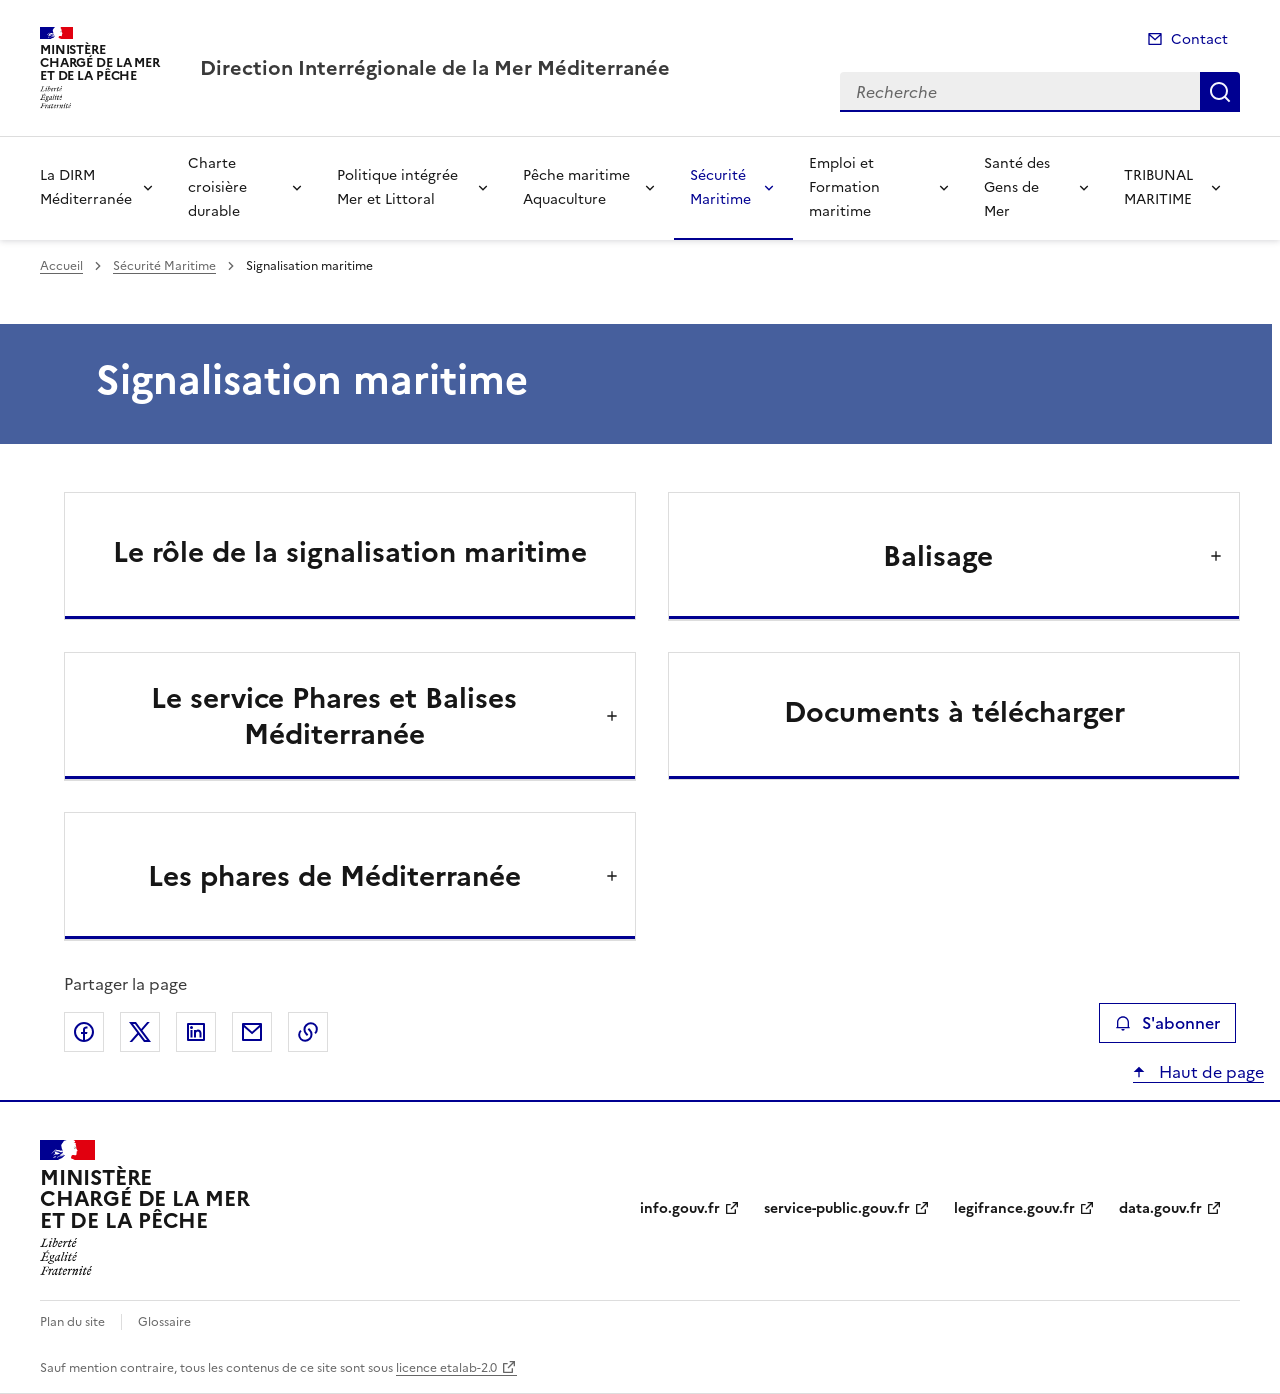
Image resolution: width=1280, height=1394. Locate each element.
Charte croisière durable (217, 187)
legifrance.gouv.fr (1014, 1208)
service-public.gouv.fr (837, 1208)
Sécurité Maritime (720, 187)
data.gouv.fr (1160, 1208)
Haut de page (1209, 1072)
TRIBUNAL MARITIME (1158, 187)
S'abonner (1167, 1023)
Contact (1199, 39)
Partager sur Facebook (84, 1032)
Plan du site (72, 1322)
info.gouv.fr (680, 1208)
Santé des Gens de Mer (1017, 187)
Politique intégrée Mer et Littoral (397, 187)
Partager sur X (140, 1032)
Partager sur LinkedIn (196, 1032)
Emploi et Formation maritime (844, 187)
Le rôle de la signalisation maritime (350, 552)
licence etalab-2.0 (446, 1368)
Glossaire (164, 1322)
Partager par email (252, 1032)
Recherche (1220, 92)
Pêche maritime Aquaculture (576, 187)
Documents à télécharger (954, 712)
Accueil (61, 266)
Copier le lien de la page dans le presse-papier (308, 1032)
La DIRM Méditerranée (86, 187)
